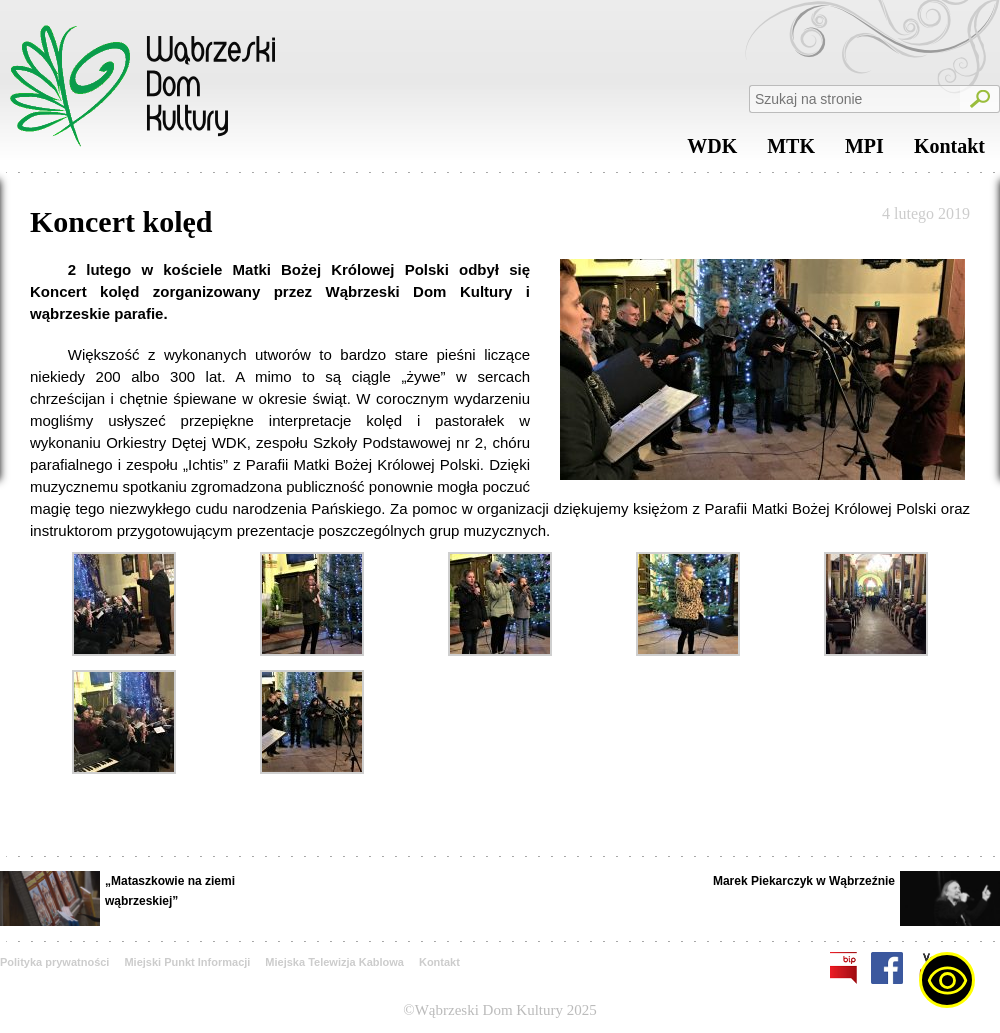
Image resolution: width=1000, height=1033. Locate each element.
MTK (791, 151)
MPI (864, 151)
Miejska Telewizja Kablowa (334, 962)
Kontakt (949, 151)
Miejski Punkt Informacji (187, 962)
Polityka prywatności (54, 962)
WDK (712, 151)
